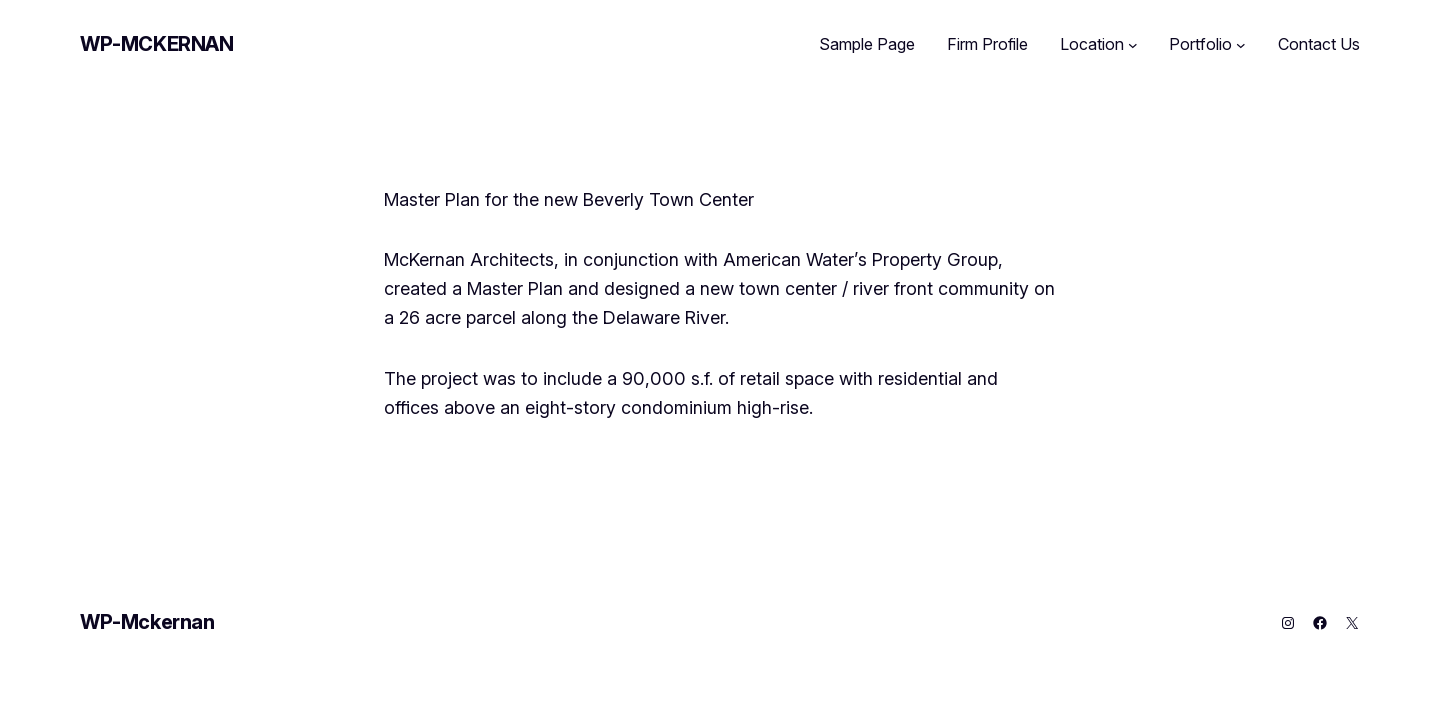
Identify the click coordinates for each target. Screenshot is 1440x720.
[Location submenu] (1133, 45)
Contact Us (1319, 44)
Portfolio (1200, 44)
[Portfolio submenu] (1241, 45)
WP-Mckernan (157, 44)
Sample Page (867, 44)
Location (1092, 44)
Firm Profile (987, 44)
